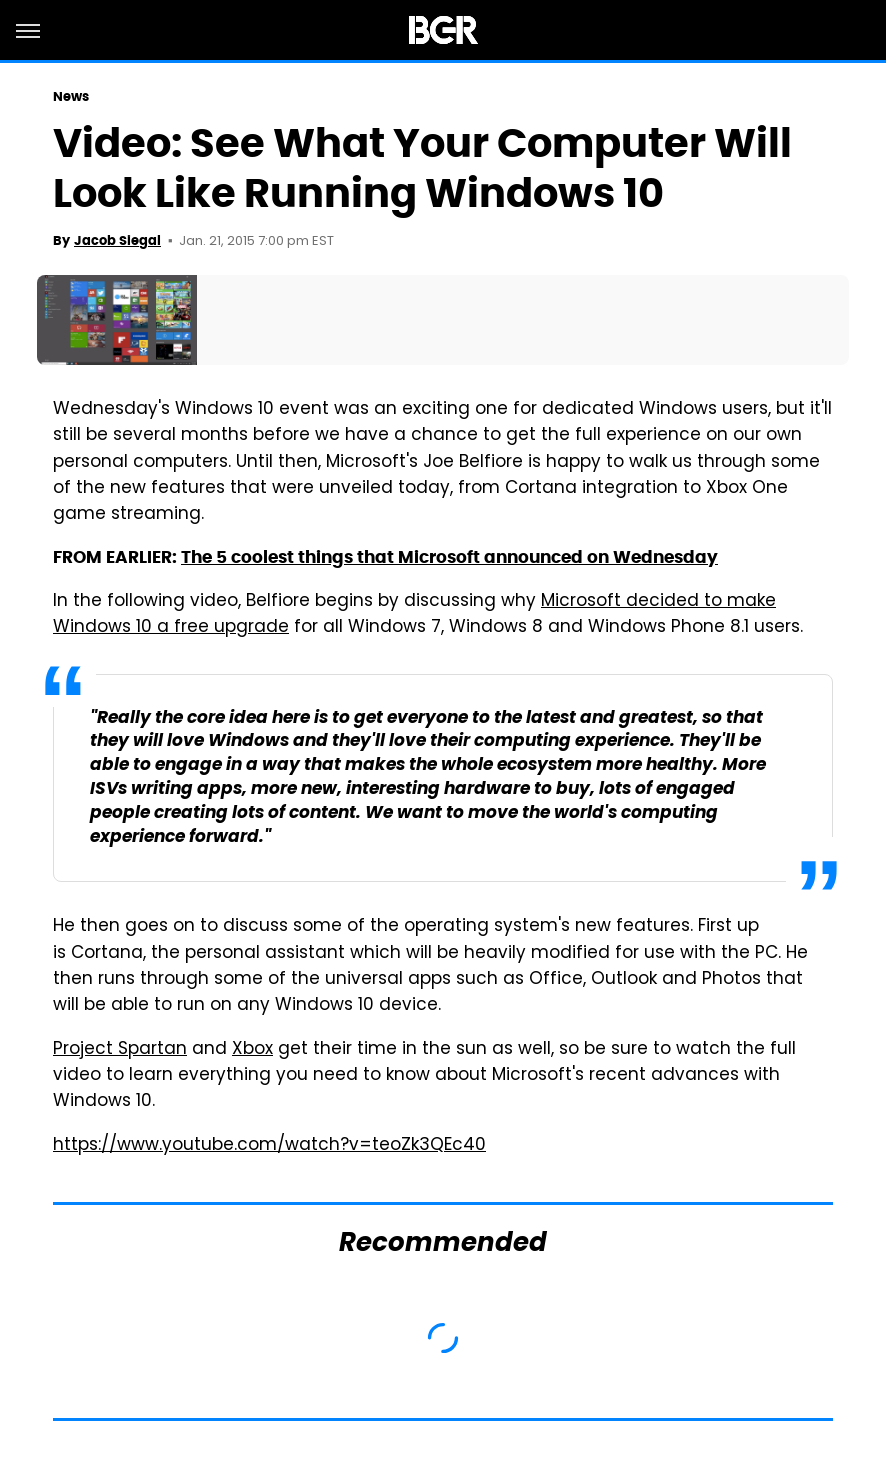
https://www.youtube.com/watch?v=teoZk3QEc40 (269, 1146)
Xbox (252, 1050)
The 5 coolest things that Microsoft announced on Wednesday (449, 557)
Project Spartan (120, 1050)
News (71, 96)
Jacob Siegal (117, 240)
